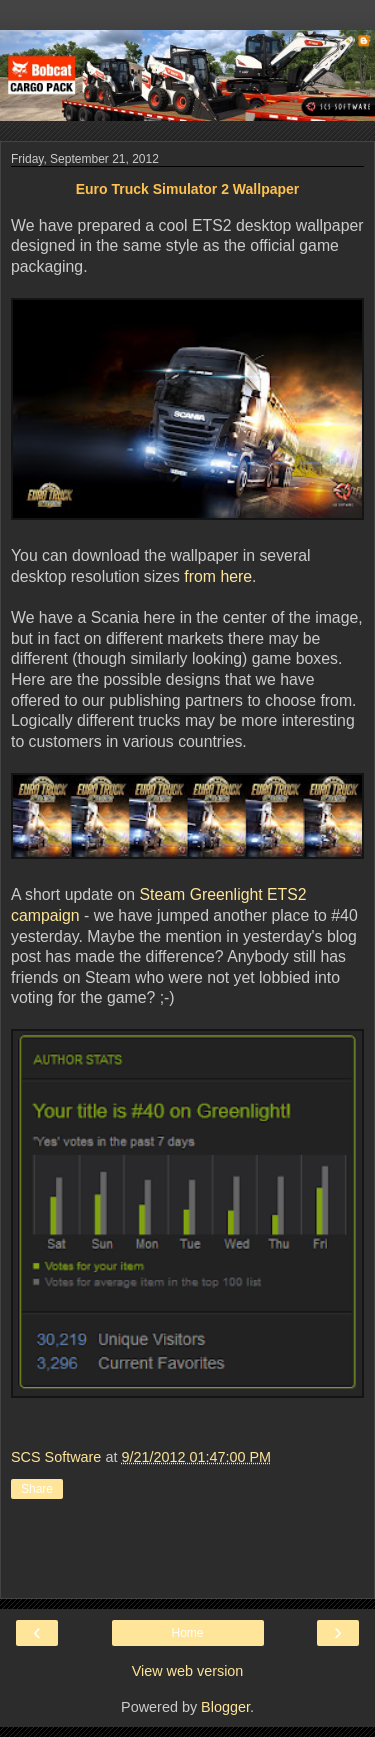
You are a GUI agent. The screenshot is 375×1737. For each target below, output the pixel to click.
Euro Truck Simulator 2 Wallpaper (188, 189)
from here (218, 576)
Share (37, 1489)
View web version (188, 1671)
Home (187, 1633)
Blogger (225, 1707)
